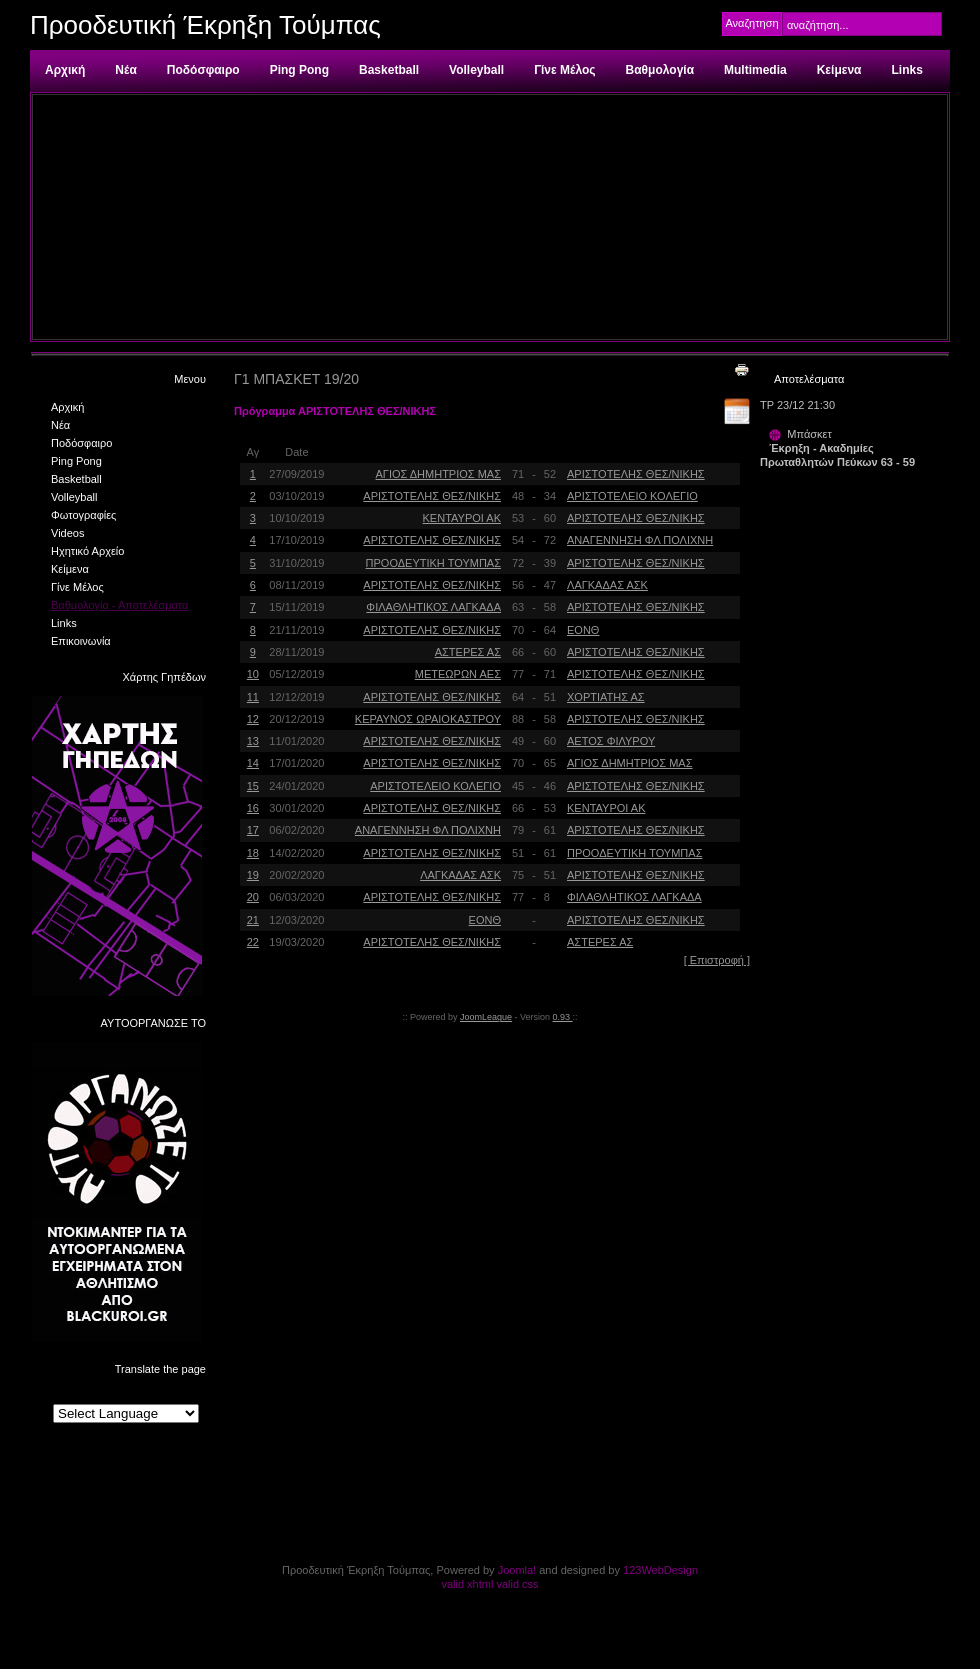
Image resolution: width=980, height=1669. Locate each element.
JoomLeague (486, 1017)
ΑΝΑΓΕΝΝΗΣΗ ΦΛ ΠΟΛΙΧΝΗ (640, 540)
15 (253, 786)
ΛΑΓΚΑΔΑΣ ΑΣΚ (607, 585)
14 (253, 763)
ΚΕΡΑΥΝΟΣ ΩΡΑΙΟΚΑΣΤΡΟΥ (428, 719)
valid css (517, 1584)
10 (253, 674)
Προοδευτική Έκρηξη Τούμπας (205, 25)
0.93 (563, 1017)
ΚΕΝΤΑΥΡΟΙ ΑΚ (462, 518)
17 (253, 830)
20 (253, 897)
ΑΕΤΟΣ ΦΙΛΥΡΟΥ (611, 741)
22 (253, 942)
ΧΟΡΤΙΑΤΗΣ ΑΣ (606, 697)
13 (253, 741)
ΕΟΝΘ (583, 630)
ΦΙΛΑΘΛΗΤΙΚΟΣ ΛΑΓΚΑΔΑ (433, 607)
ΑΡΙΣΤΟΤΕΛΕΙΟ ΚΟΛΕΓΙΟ (632, 496)
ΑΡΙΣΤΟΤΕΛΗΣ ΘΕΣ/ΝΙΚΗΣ (636, 474)
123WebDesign (660, 1570)
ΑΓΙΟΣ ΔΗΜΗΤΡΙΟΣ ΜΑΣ (438, 474)
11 (253, 697)
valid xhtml (467, 1584)
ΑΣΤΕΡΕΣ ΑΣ (468, 652)
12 (253, 719)
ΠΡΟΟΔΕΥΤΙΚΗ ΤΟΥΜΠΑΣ (433, 563)
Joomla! (517, 1570)
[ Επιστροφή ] (717, 960)
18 (253, 853)
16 (253, 808)
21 (253, 920)
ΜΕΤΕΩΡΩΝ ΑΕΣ (458, 674)
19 (253, 875)
